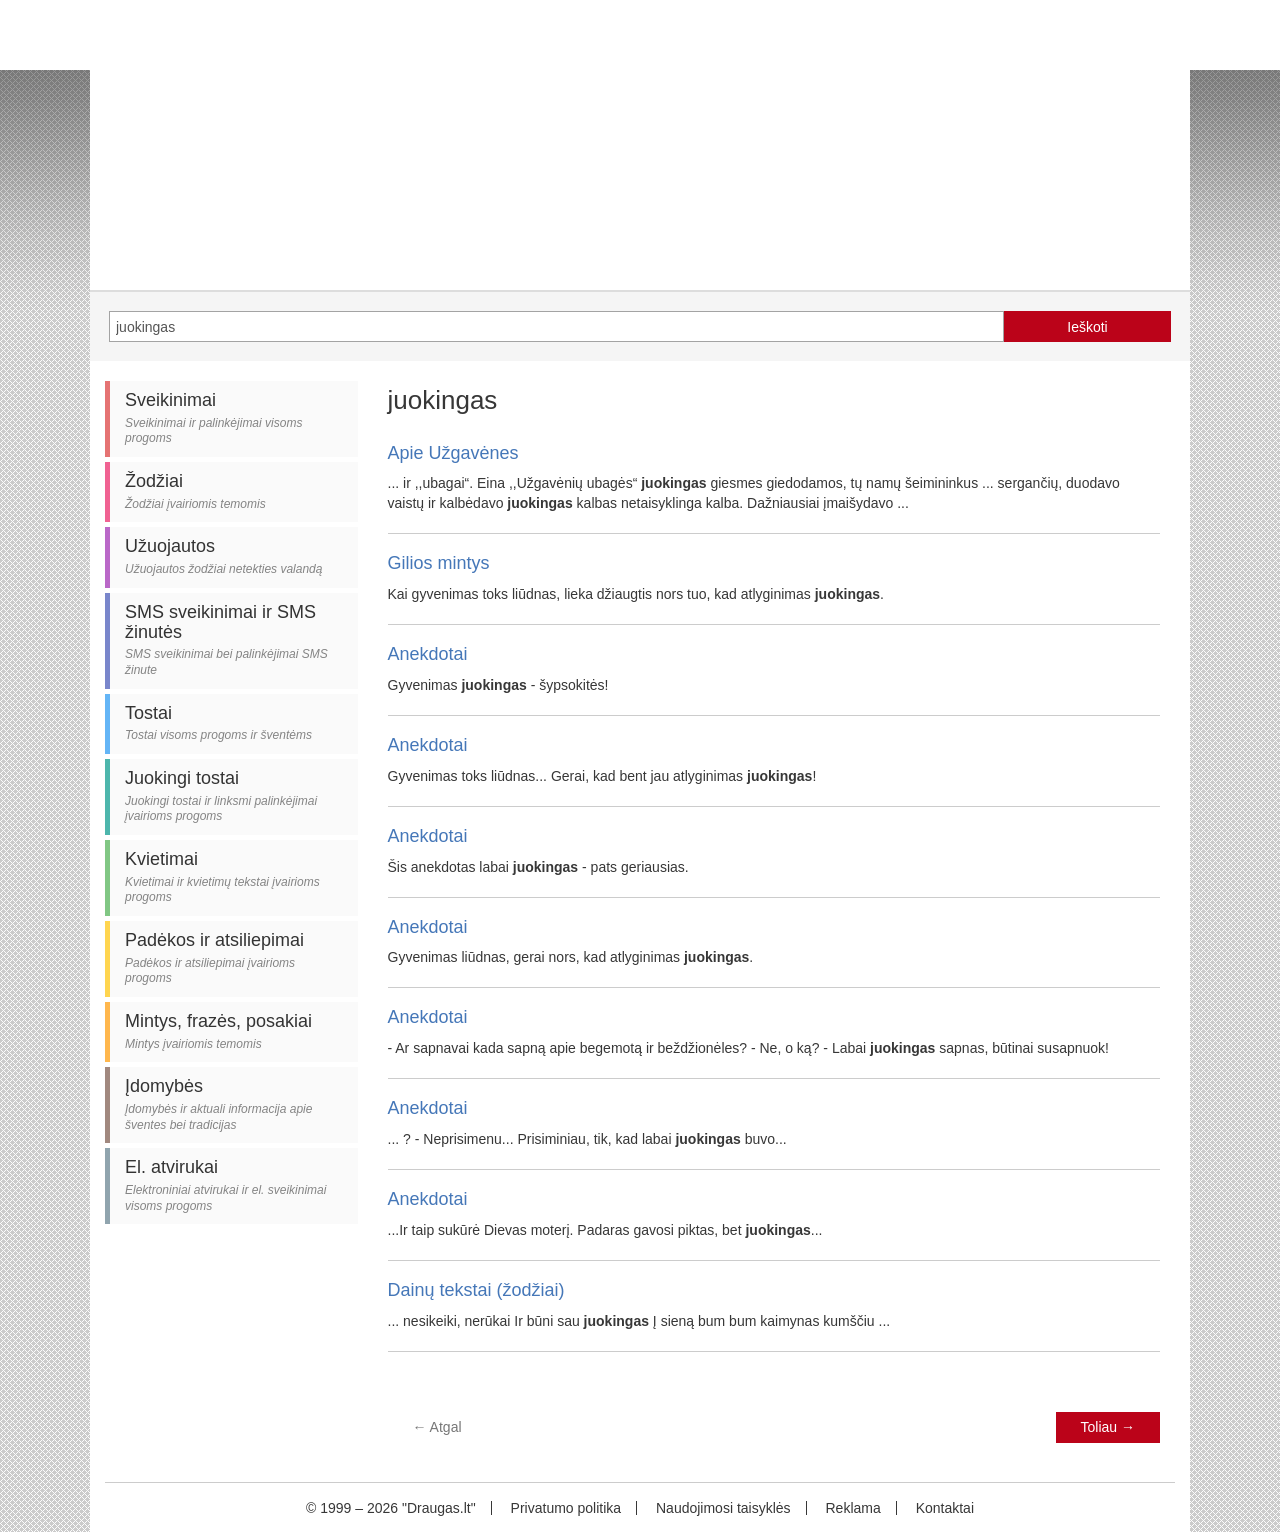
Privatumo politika (566, 1508)
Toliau (1108, 1427)
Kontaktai (945, 1508)
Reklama (852, 1508)
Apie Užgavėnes (453, 453)
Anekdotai (428, 654)
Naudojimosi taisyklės (723, 1508)
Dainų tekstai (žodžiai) (476, 1290)
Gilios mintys (439, 563)
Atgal (437, 1427)
